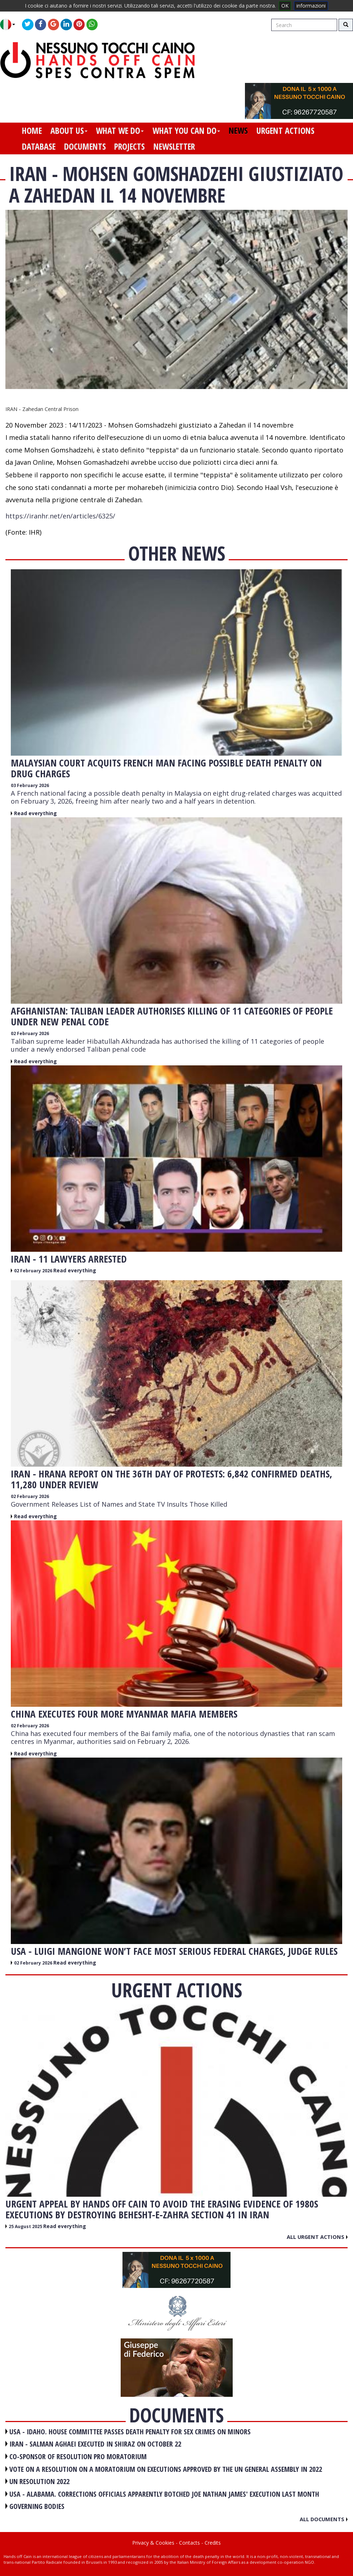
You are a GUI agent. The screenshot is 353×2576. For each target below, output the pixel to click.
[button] (10, 24)
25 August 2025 (26, 2226)
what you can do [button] (186, 130)
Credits (213, 2542)
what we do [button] (120, 130)
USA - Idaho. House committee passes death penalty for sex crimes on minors (130, 2431)
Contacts (189, 2542)
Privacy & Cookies (153, 2542)
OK (285, 5)
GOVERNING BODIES (36, 2506)
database (38, 146)
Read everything (35, 813)
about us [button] (69, 130)
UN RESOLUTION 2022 (39, 2481)
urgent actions (285, 130)
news (238, 130)
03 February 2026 (30, 785)
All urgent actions (317, 2236)
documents (85, 146)
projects (129, 146)
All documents (324, 2519)
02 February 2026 (30, 1033)
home (32, 130)
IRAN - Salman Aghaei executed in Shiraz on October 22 (95, 2444)
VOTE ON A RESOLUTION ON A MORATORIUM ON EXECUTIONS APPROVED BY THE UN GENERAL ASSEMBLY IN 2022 (165, 2469)
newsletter (174, 146)
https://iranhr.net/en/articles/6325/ (60, 516)
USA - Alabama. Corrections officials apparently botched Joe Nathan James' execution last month (164, 2494)
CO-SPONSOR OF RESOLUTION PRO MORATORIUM (78, 2456)
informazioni (311, 5)
